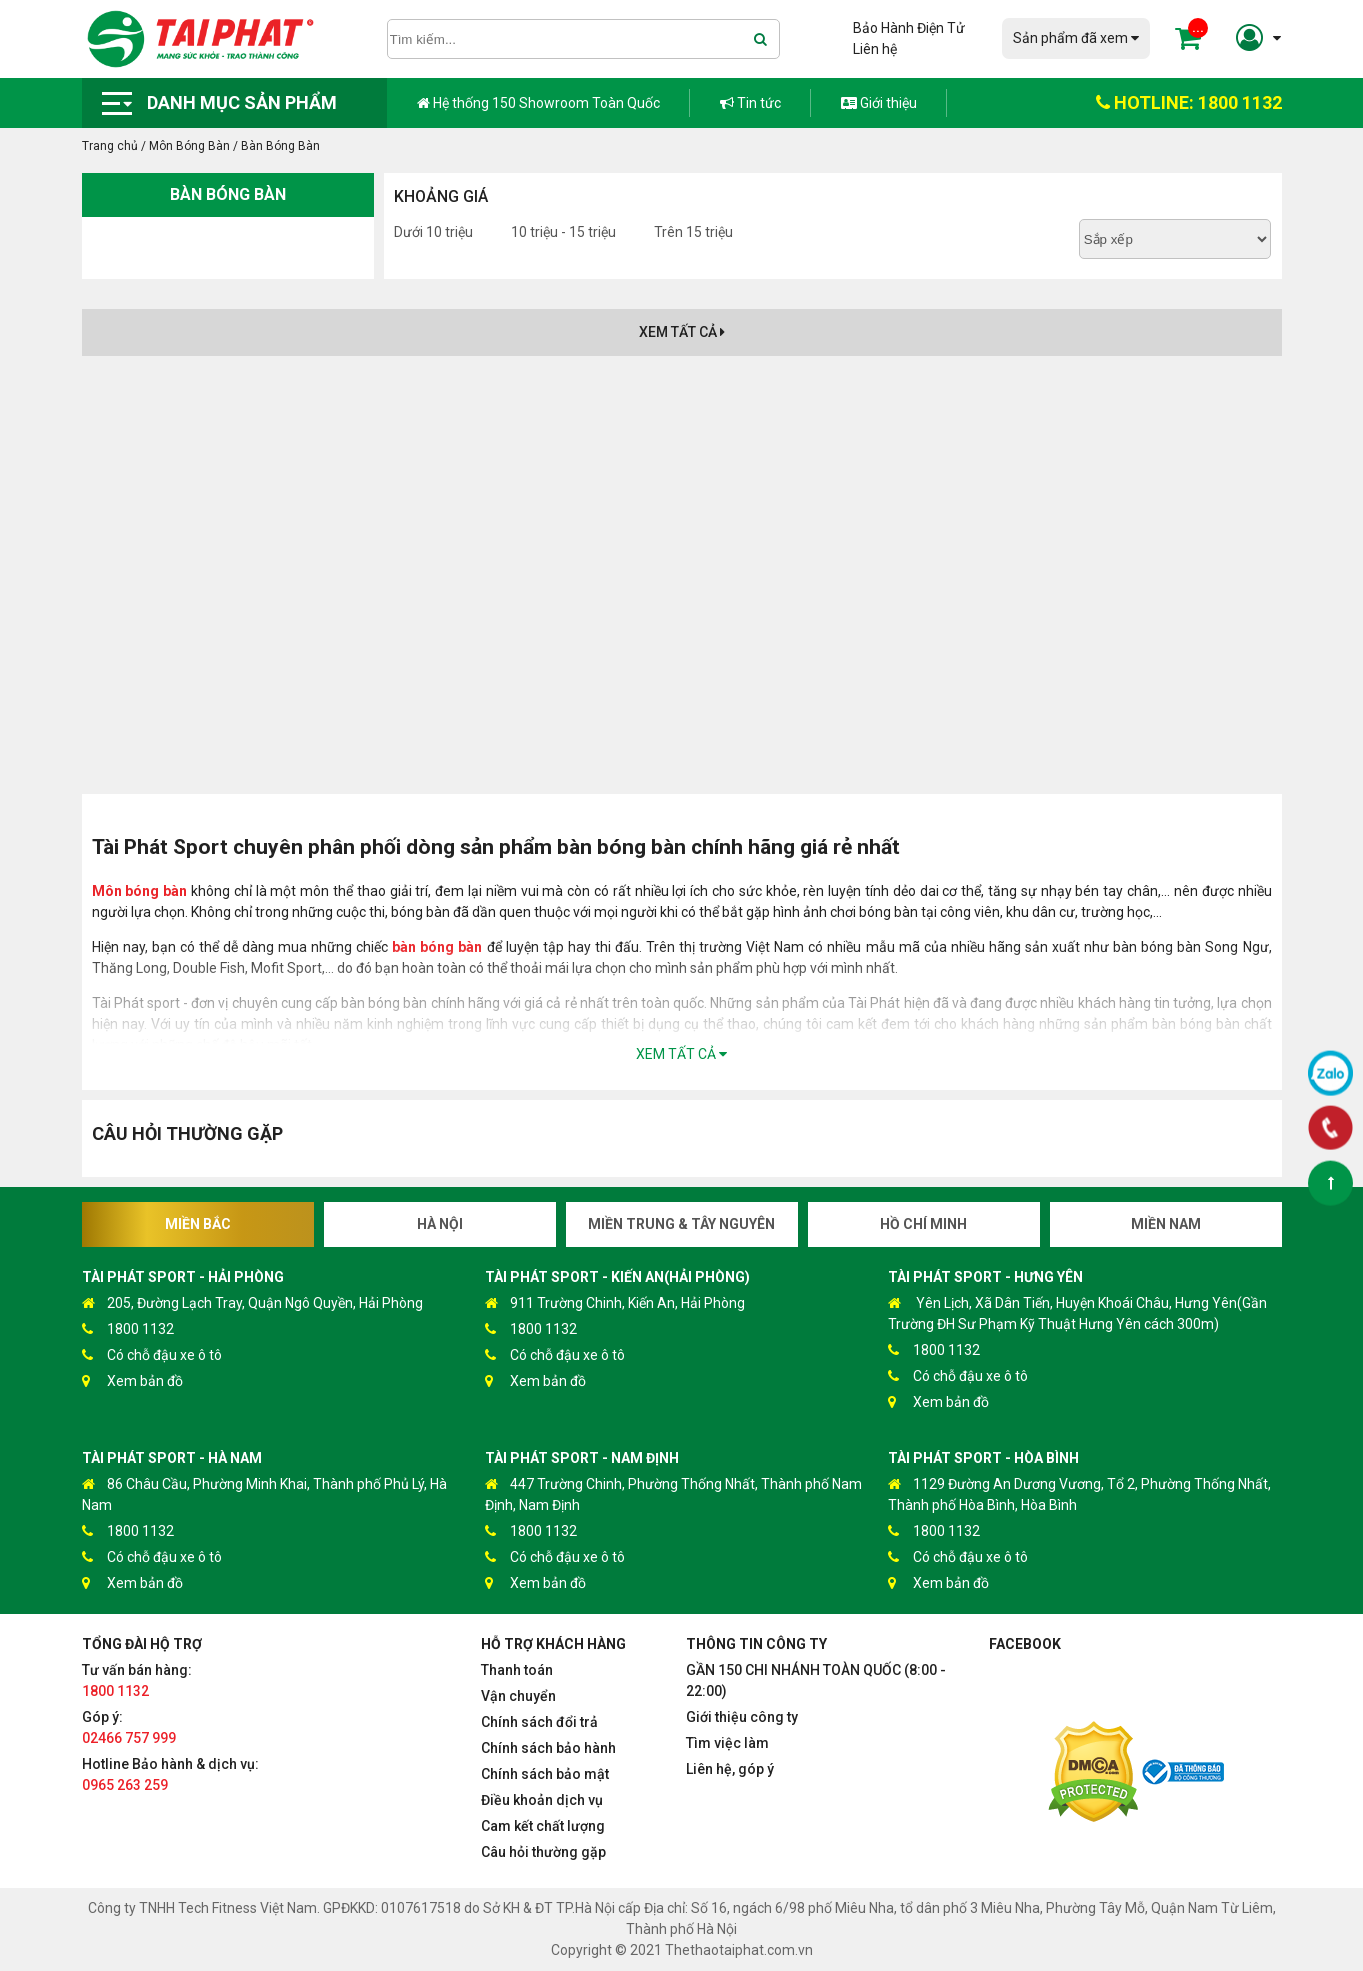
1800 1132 (128, 1329)
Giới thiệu (879, 103)
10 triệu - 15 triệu (563, 232)
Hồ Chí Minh (923, 1224)
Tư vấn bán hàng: (137, 1680)
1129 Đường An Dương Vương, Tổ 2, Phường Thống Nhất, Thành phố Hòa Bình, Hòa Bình (1079, 1493)
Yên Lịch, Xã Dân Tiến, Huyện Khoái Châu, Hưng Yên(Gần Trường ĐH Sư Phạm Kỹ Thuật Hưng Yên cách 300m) (1077, 1312)
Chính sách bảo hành (548, 1748)
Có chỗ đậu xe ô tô (152, 1355)
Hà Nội (440, 1224)
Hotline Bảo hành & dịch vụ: (170, 1774)
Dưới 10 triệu (433, 232)
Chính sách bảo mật (545, 1774)
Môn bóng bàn (140, 891)
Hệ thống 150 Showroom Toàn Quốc (538, 103)
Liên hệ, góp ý (730, 1769)
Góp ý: (129, 1727)
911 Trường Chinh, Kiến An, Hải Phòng (615, 1303)
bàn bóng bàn (437, 947)
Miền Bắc (198, 1224)
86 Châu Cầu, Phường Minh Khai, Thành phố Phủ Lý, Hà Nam (264, 1493)
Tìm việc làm (727, 1743)
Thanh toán (517, 1670)
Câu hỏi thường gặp (543, 1852)
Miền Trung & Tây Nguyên (681, 1224)
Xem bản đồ (132, 1381)
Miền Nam (1166, 1224)
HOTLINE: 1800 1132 (1189, 102)
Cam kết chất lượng (543, 1826)
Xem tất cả (682, 332)
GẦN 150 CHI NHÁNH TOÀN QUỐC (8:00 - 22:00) (816, 1680)
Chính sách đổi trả (539, 1722)
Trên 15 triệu (693, 232)
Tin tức (750, 103)
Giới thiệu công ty (742, 1717)
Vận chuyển (518, 1696)
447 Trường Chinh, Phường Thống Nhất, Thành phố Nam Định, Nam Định (673, 1493)
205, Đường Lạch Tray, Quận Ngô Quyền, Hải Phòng (252, 1303)
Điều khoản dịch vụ (542, 1800)
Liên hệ (875, 49)
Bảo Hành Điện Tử (909, 28)
